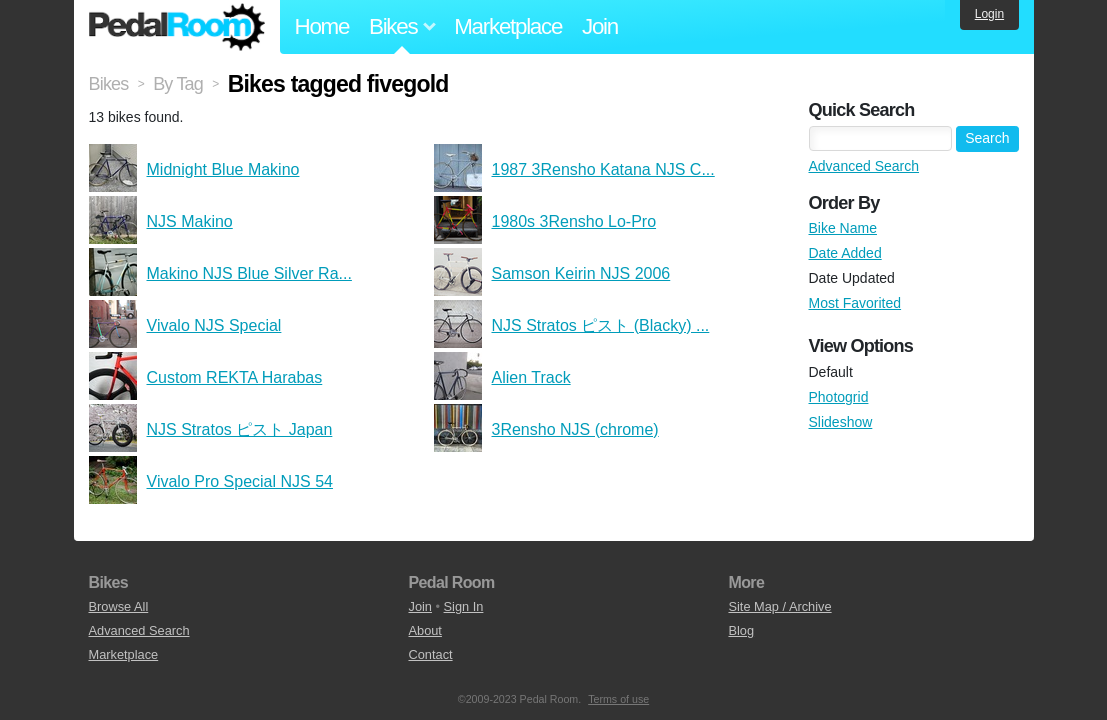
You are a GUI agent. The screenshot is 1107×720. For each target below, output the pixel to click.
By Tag (178, 84)
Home (322, 26)
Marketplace (508, 26)
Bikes (109, 84)
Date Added (845, 253)
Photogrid (839, 397)
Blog (741, 630)
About (424, 630)
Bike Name (843, 228)
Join (600, 26)
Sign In (464, 606)
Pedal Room (177, 27)
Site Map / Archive (779, 606)
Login (989, 14)
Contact (430, 654)
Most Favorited (855, 303)
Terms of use (618, 699)
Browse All (119, 606)
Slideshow (841, 422)
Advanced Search (864, 166)
